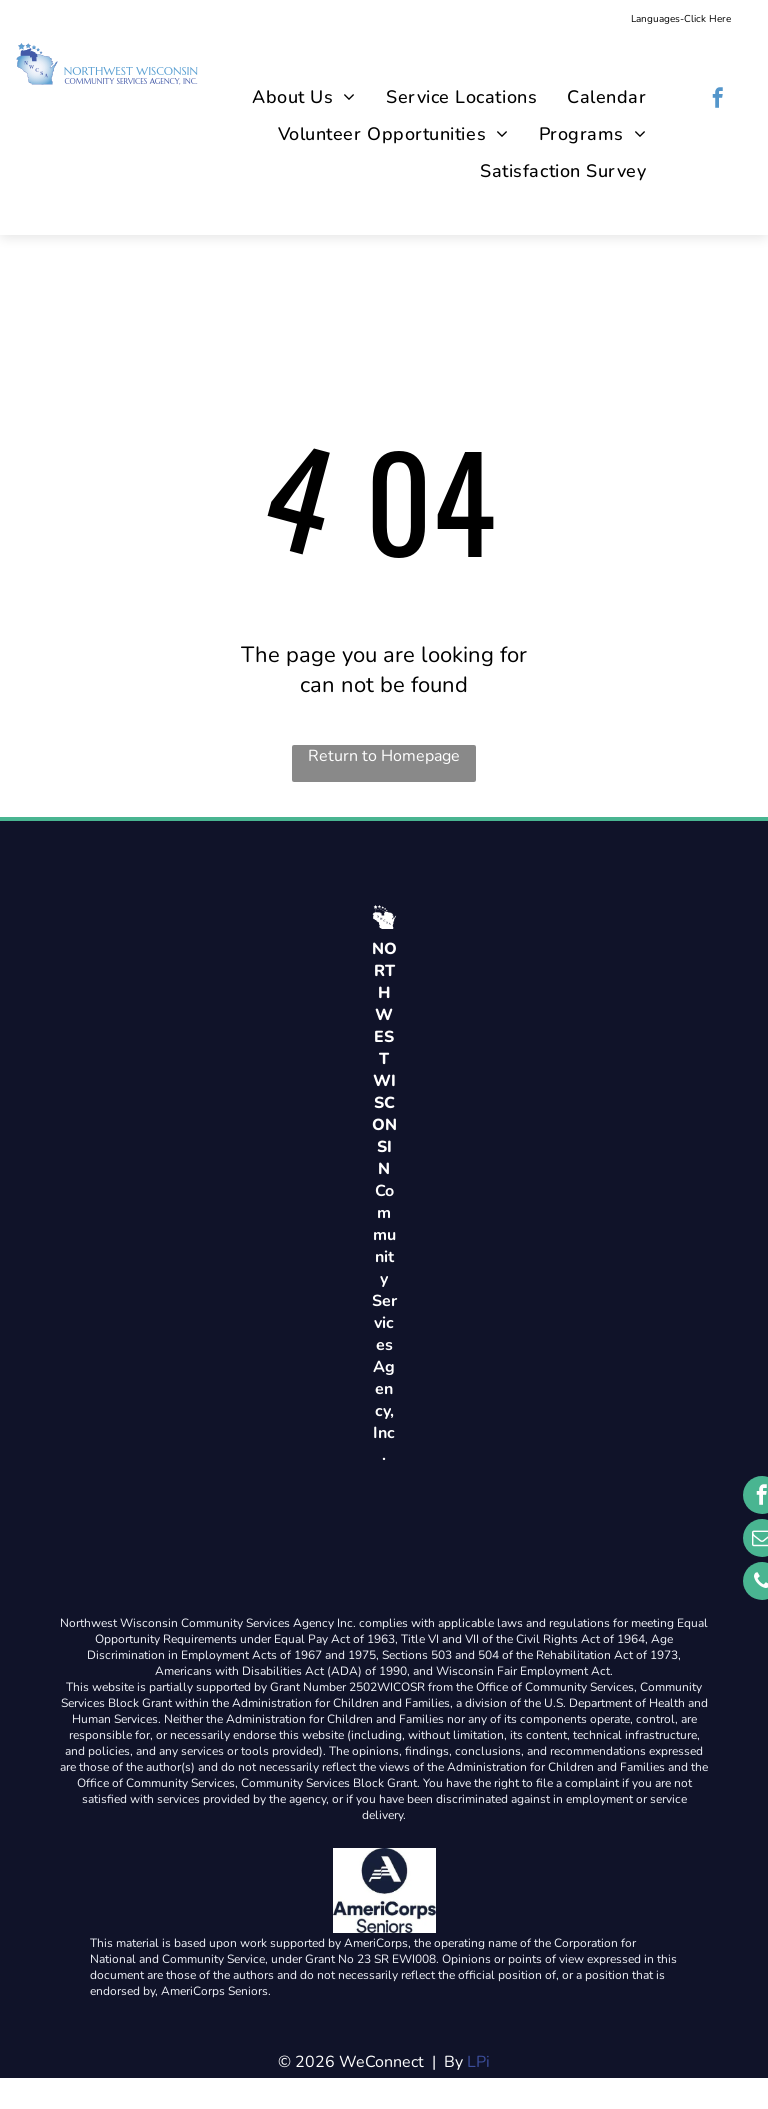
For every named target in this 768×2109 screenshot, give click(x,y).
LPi (478, 2062)
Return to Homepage (384, 756)
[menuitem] (304, 97)
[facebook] (718, 100)
